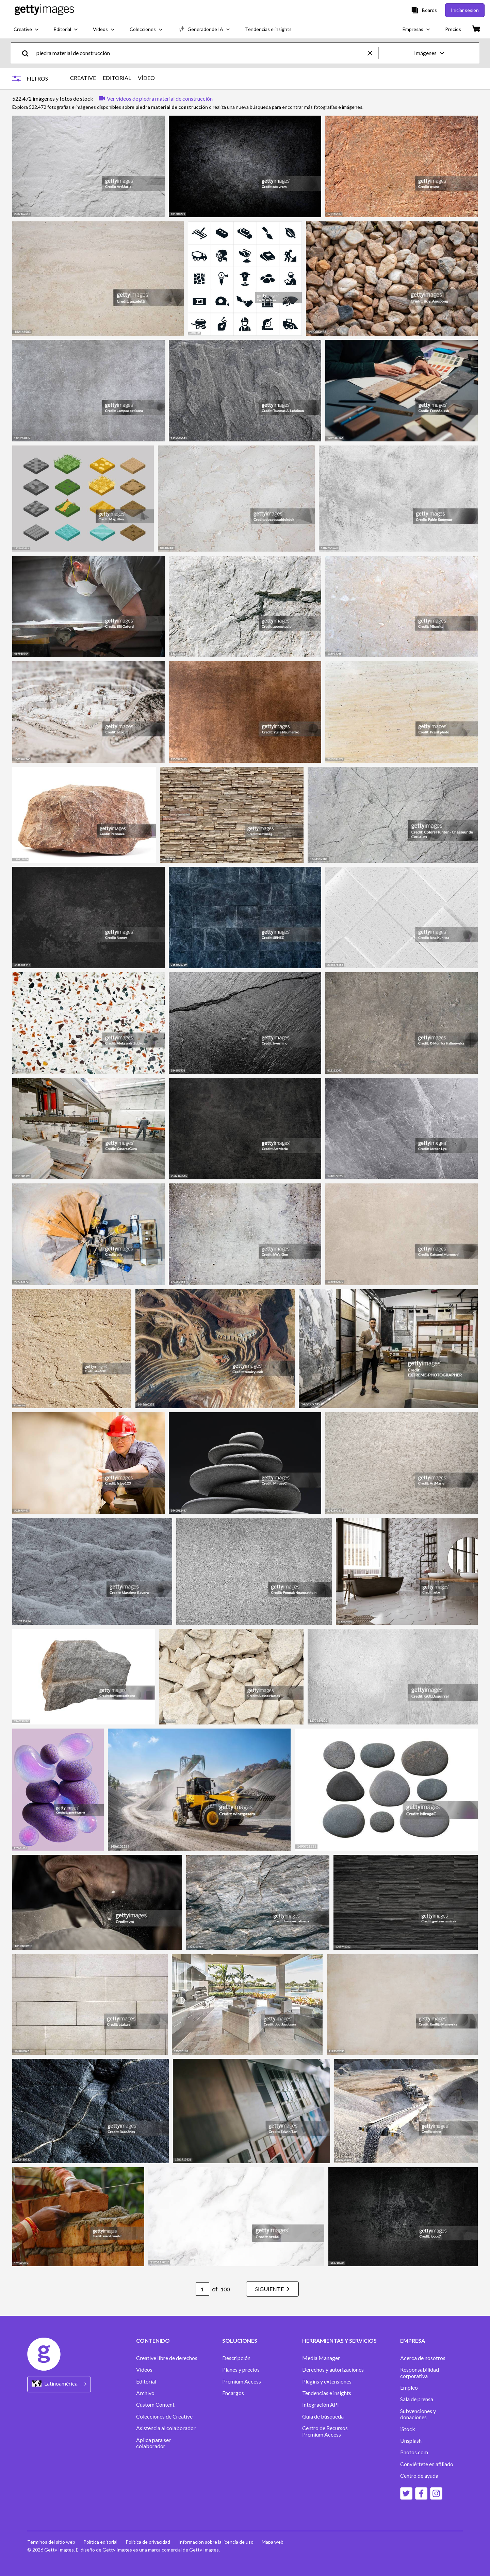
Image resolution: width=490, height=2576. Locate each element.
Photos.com (414, 2452)
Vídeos (144, 2370)
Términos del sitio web (51, 2542)
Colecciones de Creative (164, 2416)
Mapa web (272, 2542)
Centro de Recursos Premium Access (325, 2431)
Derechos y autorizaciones (333, 2370)
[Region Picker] (59, 2384)
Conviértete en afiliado (426, 2464)
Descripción (236, 2358)
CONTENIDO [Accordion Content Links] (153, 2341)
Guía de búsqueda (323, 2416)
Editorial (146, 2381)
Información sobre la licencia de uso (216, 2542)
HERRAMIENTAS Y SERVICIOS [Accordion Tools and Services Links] (339, 2341)
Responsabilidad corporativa (419, 2373)
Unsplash (411, 2441)
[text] (201, 52)
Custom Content (155, 2405)
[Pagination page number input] (202, 2289)
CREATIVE (83, 78)
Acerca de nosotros (422, 2358)
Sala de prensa (416, 2399)
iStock (407, 2429)
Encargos (233, 2393)
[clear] (373, 53)
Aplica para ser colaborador (153, 2443)
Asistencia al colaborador (166, 2428)
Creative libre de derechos (166, 2358)
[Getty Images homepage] (44, 10)
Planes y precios (241, 2370)
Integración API (320, 2405)
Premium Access (241, 2381)
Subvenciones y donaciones (418, 2414)
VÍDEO (146, 78)
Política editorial (100, 2542)
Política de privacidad (148, 2542)
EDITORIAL (117, 78)
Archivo (145, 2393)
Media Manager (321, 2358)
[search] (28, 53)
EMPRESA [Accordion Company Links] (412, 2341)
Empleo (409, 2388)
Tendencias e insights (326, 2393)
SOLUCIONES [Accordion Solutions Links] (239, 2341)
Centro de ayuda (419, 2476)
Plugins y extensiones (327, 2381)
